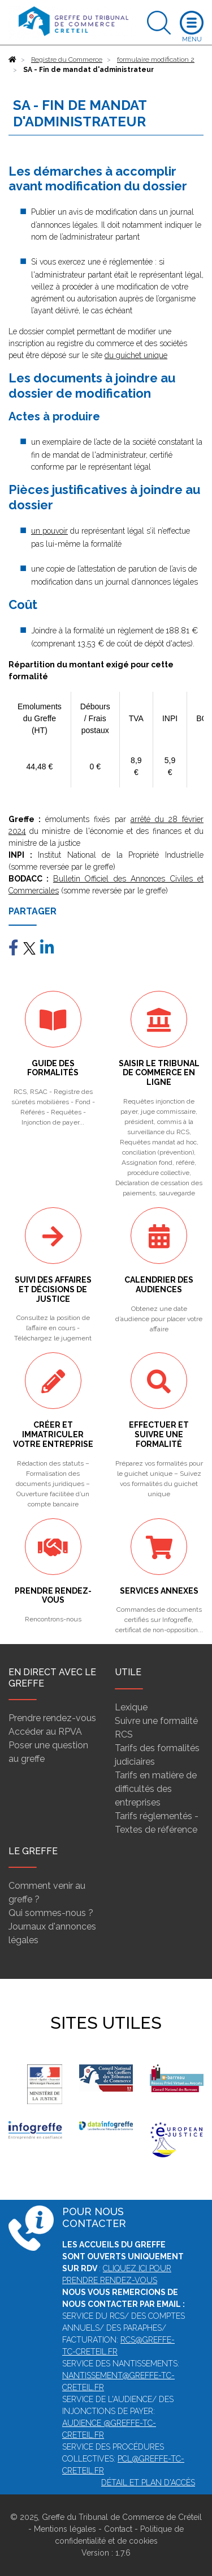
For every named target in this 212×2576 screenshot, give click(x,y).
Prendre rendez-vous (52, 1718)
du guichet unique (136, 355)
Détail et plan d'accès (148, 2482)
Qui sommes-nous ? (50, 1912)
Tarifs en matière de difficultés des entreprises (156, 1789)
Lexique (131, 1707)
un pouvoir (49, 530)
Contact (118, 2529)
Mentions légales (65, 2529)
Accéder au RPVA (45, 1731)
